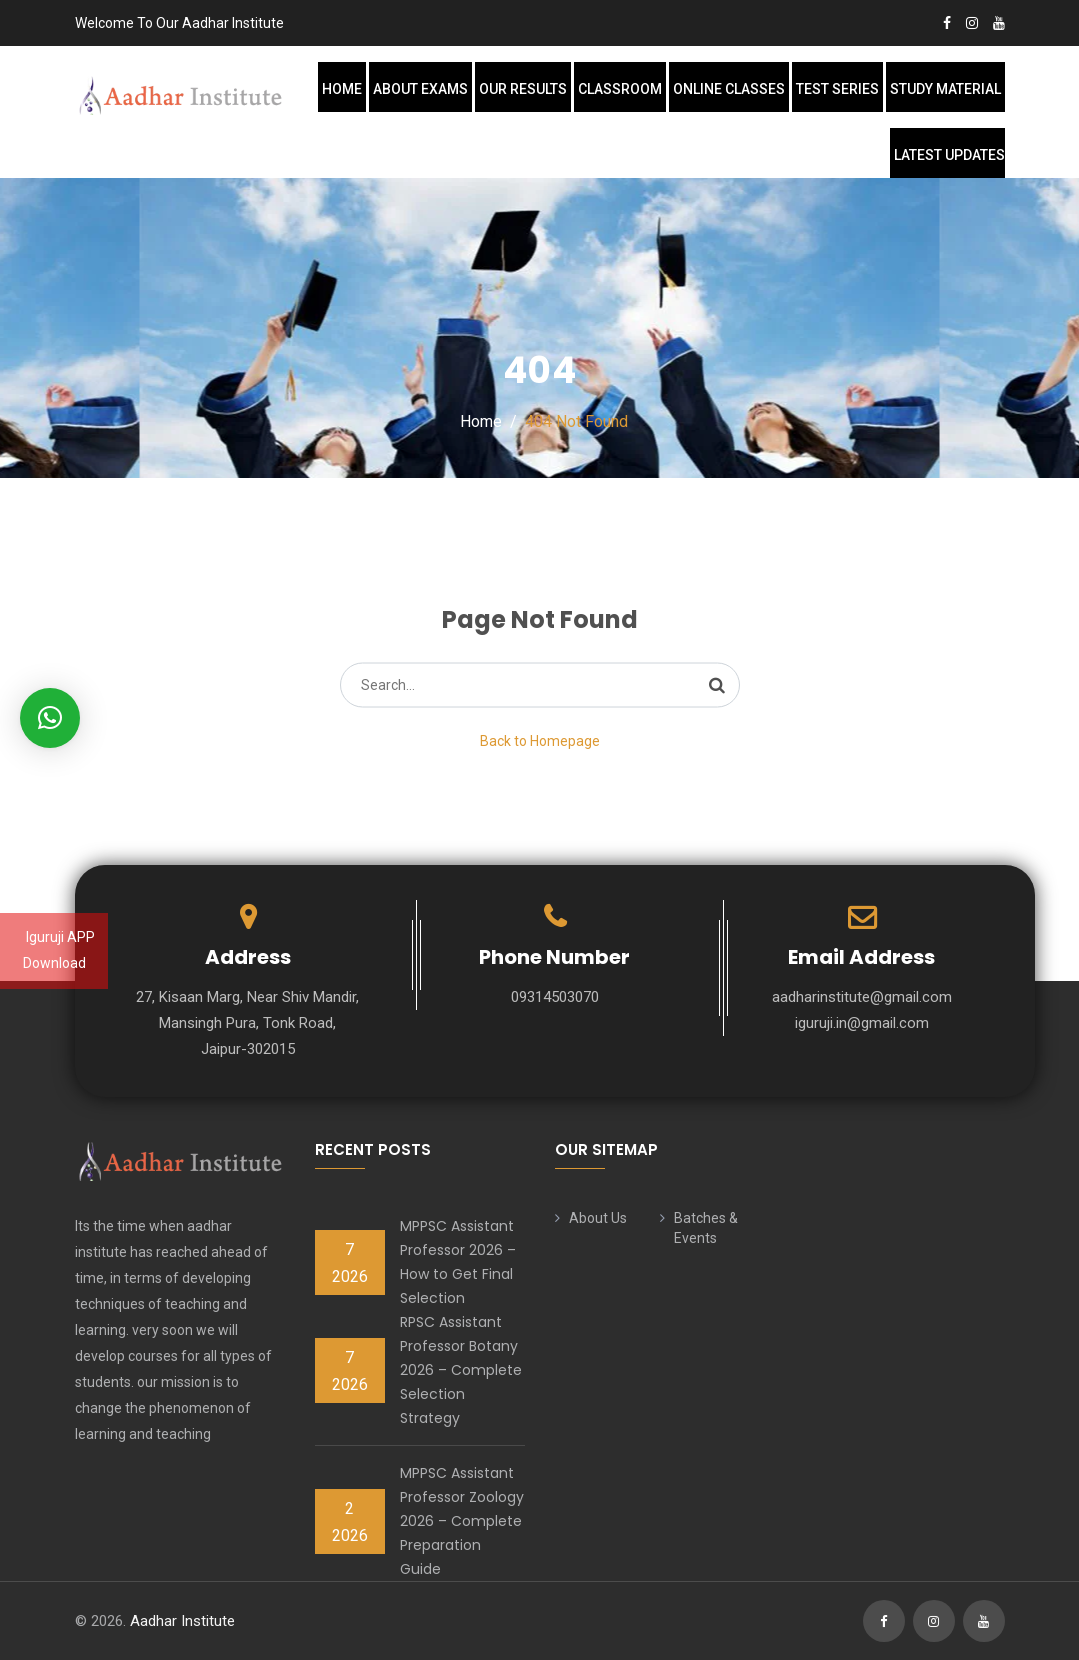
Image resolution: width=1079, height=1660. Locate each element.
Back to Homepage (540, 741)
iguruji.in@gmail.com (862, 1023)
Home (342, 89)
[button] (50, 718)
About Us (598, 1218)
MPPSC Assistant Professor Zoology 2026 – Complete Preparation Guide (462, 1521)
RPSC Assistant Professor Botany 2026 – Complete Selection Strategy (461, 1370)
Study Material (945, 89)
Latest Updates (949, 155)
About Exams (420, 89)
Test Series (837, 89)
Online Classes (729, 89)
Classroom (620, 89)
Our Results (523, 89)
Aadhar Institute (182, 1621)
